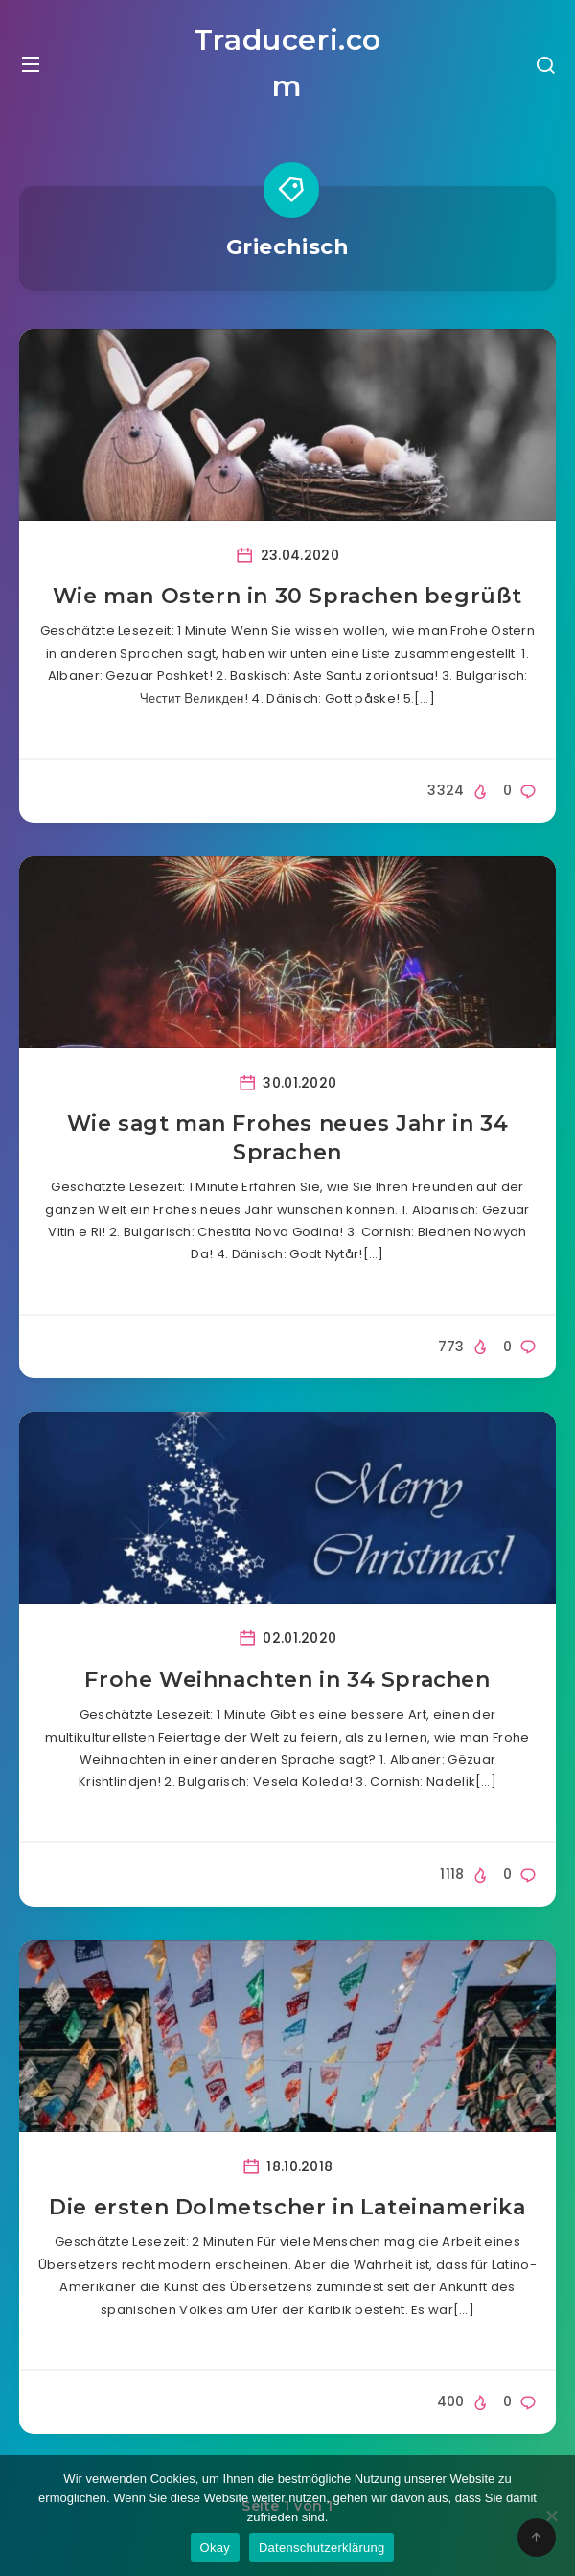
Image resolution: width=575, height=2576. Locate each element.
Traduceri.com (287, 63)
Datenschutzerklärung (321, 2548)
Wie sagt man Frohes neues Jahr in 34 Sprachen (288, 1138)
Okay (215, 2548)
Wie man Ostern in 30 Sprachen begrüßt (287, 596)
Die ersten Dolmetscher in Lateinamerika (287, 2207)
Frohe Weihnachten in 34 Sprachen (287, 1680)
